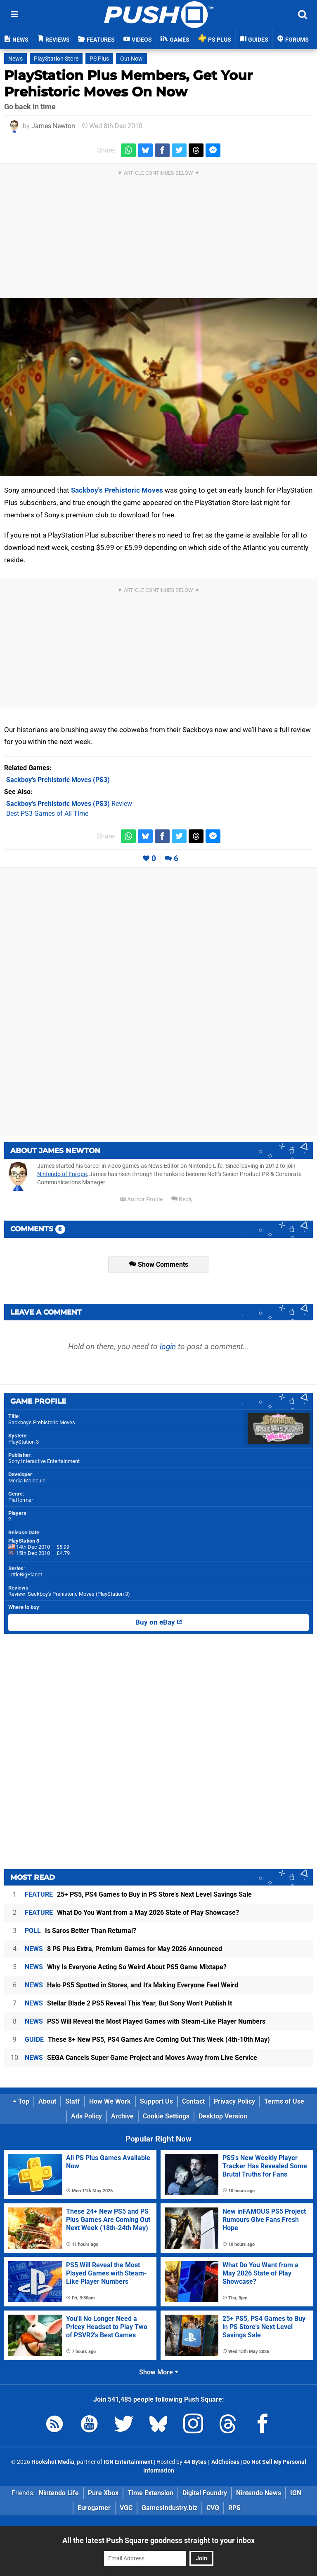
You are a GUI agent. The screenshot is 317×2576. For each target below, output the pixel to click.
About (47, 2101)
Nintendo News (258, 2493)
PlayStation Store (56, 58)
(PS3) (58, 780)
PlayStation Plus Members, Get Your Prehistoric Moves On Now (128, 83)
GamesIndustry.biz (169, 2508)
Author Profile (141, 1199)
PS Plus (99, 58)
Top (21, 2101)
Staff (72, 2101)
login (168, 1346)
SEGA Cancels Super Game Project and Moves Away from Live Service (141, 2058)
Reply (182, 1199)
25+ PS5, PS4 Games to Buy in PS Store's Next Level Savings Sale (138, 1894)
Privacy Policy (234, 2101)
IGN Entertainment (128, 2462)
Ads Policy (86, 2116)
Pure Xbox (103, 2493)
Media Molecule (26, 1480)
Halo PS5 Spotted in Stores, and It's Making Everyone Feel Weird (131, 1985)
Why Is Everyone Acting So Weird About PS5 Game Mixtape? (126, 1967)
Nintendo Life (59, 2493)
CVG (212, 2508)
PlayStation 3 (23, 1442)
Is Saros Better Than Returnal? (80, 1931)
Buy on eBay (158, 1622)
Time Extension (150, 2493)
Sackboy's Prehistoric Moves (117, 490)
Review (69, 804)
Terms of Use (284, 2101)
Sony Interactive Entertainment (44, 1461)
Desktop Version (223, 2116)
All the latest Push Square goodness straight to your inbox (158, 2540)
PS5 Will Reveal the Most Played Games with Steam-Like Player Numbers (145, 2021)
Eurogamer (94, 2508)
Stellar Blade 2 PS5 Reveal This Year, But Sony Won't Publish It (128, 2003)
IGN (295, 2493)
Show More (158, 2372)
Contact (193, 2101)
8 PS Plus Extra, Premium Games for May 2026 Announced (123, 1949)
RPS (234, 2508)
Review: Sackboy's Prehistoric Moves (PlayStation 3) (69, 1594)
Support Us (156, 2101)
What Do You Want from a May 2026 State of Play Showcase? (132, 1912)
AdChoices (224, 2462)
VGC (126, 2508)
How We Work (110, 2101)
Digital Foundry (204, 2493)
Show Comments (158, 1264)
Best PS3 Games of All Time (47, 813)
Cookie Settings (166, 2116)
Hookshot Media (52, 2462)
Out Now (131, 58)
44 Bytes (195, 2462)
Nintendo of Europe (62, 1174)
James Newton (53, 126)
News (15, 58)
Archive (122, 2116)
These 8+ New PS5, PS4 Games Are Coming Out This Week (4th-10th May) (147, 2039)
